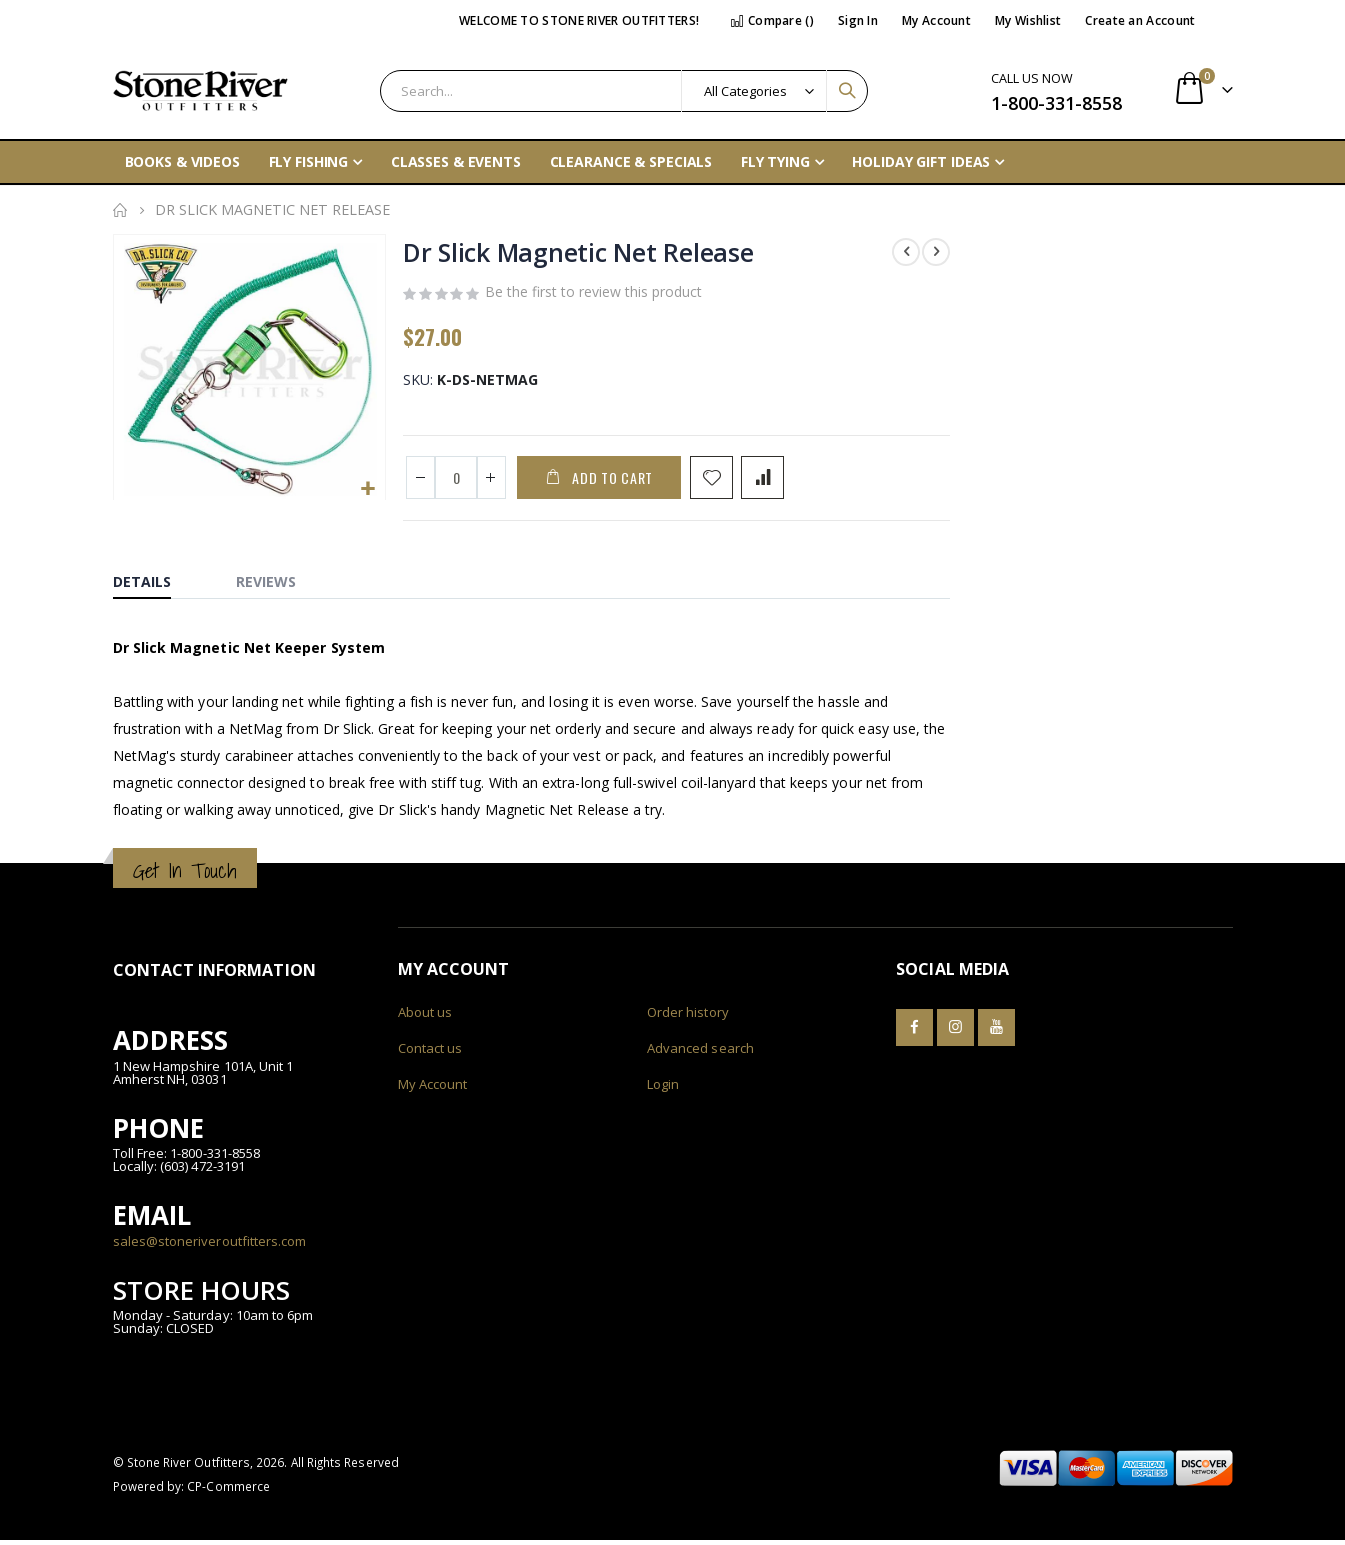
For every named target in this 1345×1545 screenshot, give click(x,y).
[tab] (157, 582)
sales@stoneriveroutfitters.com (210, 1245)
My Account (936, 20)
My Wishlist (1028, 20)
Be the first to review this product (592, 295)
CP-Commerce (228, 1491)
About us (425, 1017)
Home (120, 210)
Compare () (772, 20)
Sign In (858, 20)
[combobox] (624, 91)
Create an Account (1140, 20)
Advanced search (700, 1053)
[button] (366, 488)
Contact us (430, 1053)
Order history (688, 1017)
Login (663, 1089)
